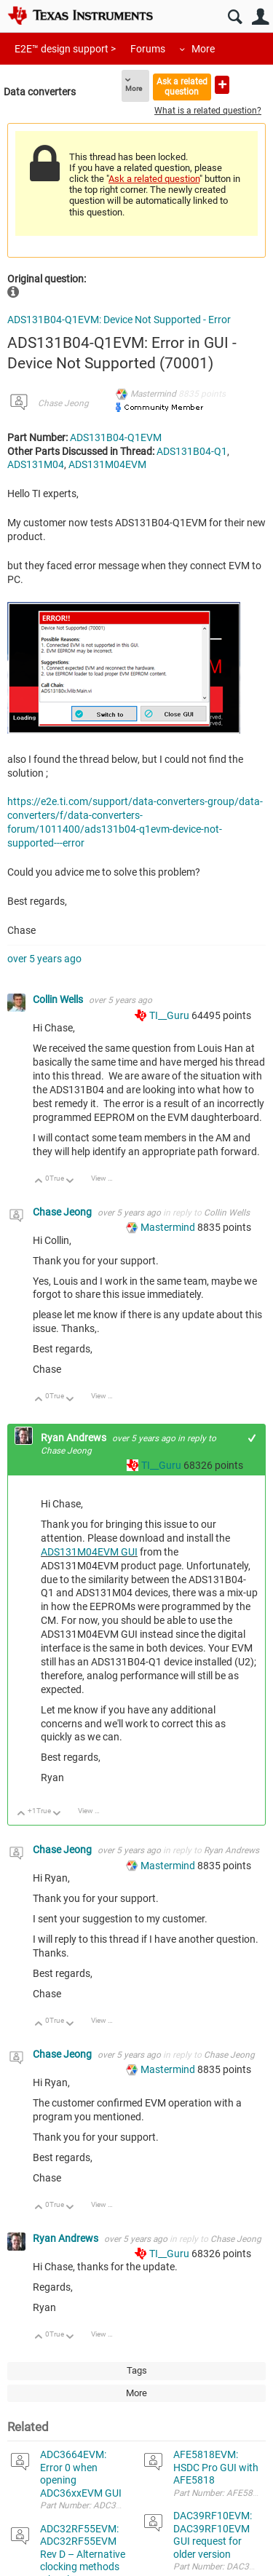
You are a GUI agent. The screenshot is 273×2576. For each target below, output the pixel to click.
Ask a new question (222, 85)
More (203, 49)
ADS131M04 (35, 464)
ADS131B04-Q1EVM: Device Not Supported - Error (119, 319)
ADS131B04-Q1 (192, 451)
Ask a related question (182, 86)
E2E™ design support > (65, 49)
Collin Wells (59, 999)
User (260, 17)
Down (70, 1182)
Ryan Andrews (74, 1437)
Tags (137, 2370)
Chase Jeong (63, 403)
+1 (252, 1437)
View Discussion (107, 1178)
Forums (147, 49)
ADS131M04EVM (107, 464)
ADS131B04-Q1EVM (116, 437)
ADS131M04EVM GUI (89, 1552)
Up (39, 1182)
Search (235, 17)
